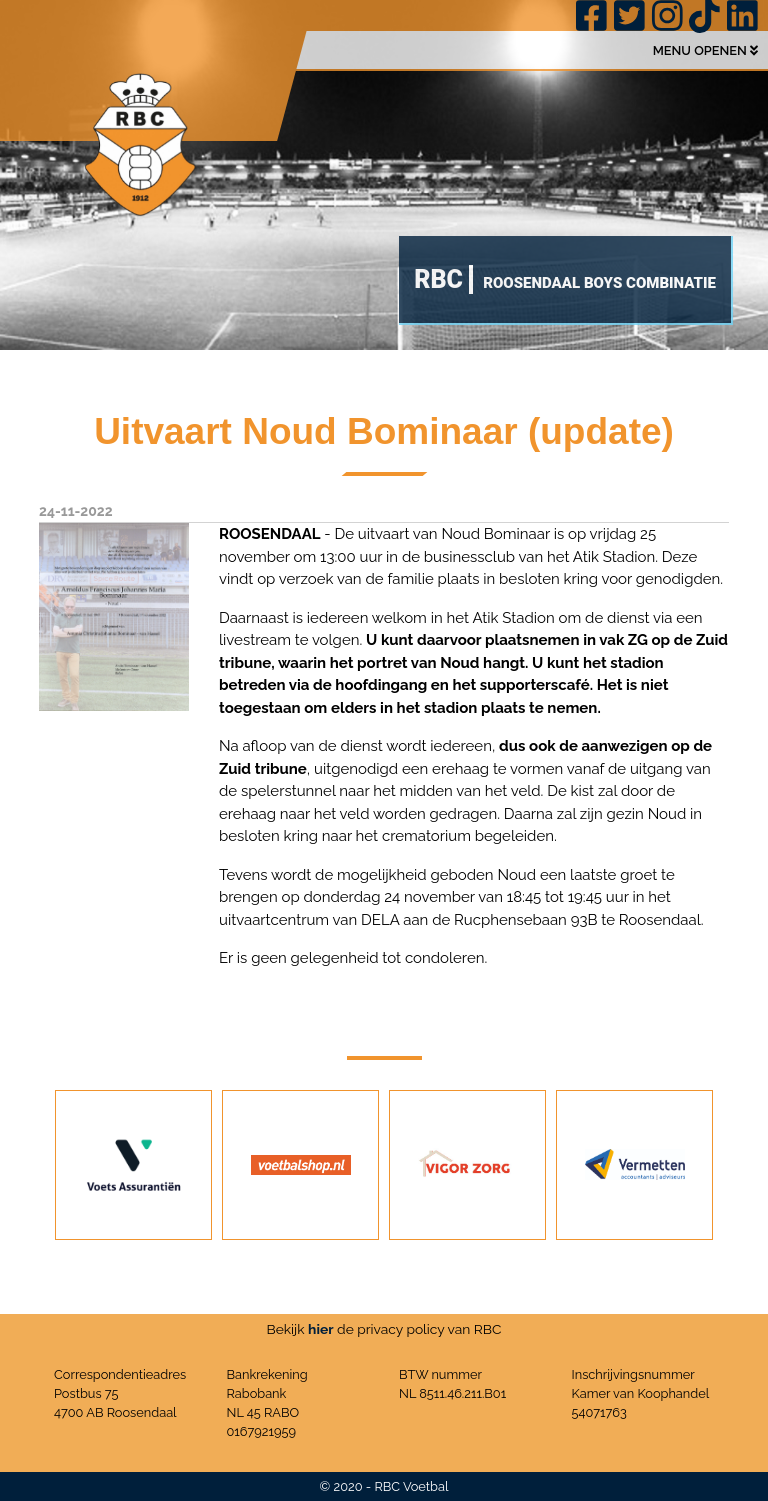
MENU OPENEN (705, 50)
